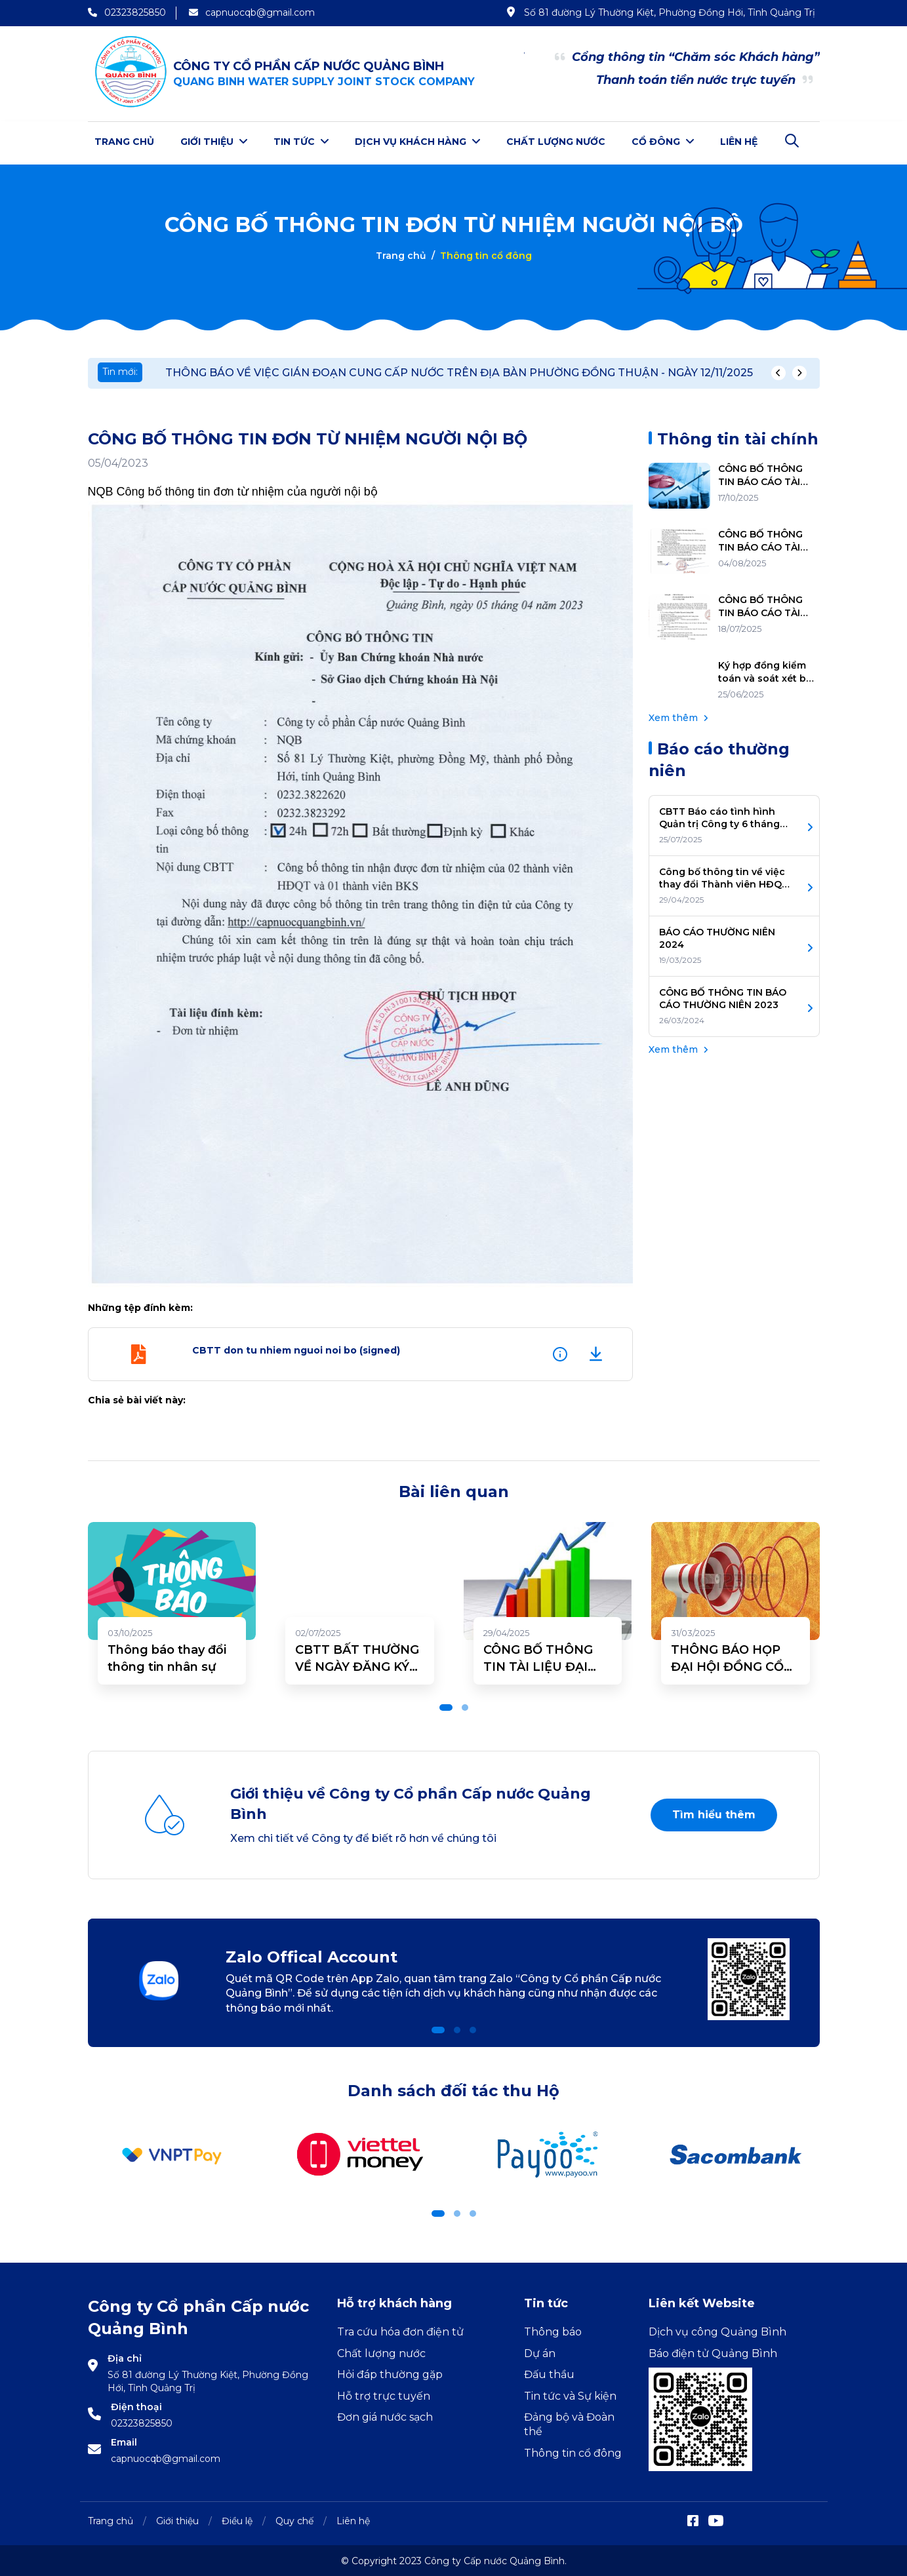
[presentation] (778, 371)
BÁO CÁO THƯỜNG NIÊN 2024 (717, 936)
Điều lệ (237, 2519)
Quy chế (294, 2519)
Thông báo (553, 2330)
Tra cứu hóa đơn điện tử (400, 2330)
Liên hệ (738, 141)
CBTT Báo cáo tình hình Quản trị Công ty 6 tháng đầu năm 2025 (719, 816)
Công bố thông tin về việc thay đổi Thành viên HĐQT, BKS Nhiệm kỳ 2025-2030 (724, 876)
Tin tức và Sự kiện (570, 2394)
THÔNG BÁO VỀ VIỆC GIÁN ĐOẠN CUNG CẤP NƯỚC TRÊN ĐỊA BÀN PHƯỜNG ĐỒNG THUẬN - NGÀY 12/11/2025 (459, 371)
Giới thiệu (213, 141)
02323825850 (141, 2421)
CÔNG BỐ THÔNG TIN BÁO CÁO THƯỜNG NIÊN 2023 (722, 997)
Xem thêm (678, 716)
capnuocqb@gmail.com (165, 2457)
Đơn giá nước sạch (385, 2415)
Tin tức (301, 141)
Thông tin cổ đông (573, 2451)
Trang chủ (124, 141)
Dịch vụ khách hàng (417, 141)
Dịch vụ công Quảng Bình (717, 2330)
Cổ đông (663, 141)
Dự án (539, 2351)
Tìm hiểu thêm (714, 1812)
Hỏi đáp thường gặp (390, 2373)
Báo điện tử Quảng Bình (713, 2351)
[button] (446, 1706)
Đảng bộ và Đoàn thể (569, 2422)
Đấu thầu (549, 2373)
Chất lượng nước (555, 141)
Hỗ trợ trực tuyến (383, 2394)
